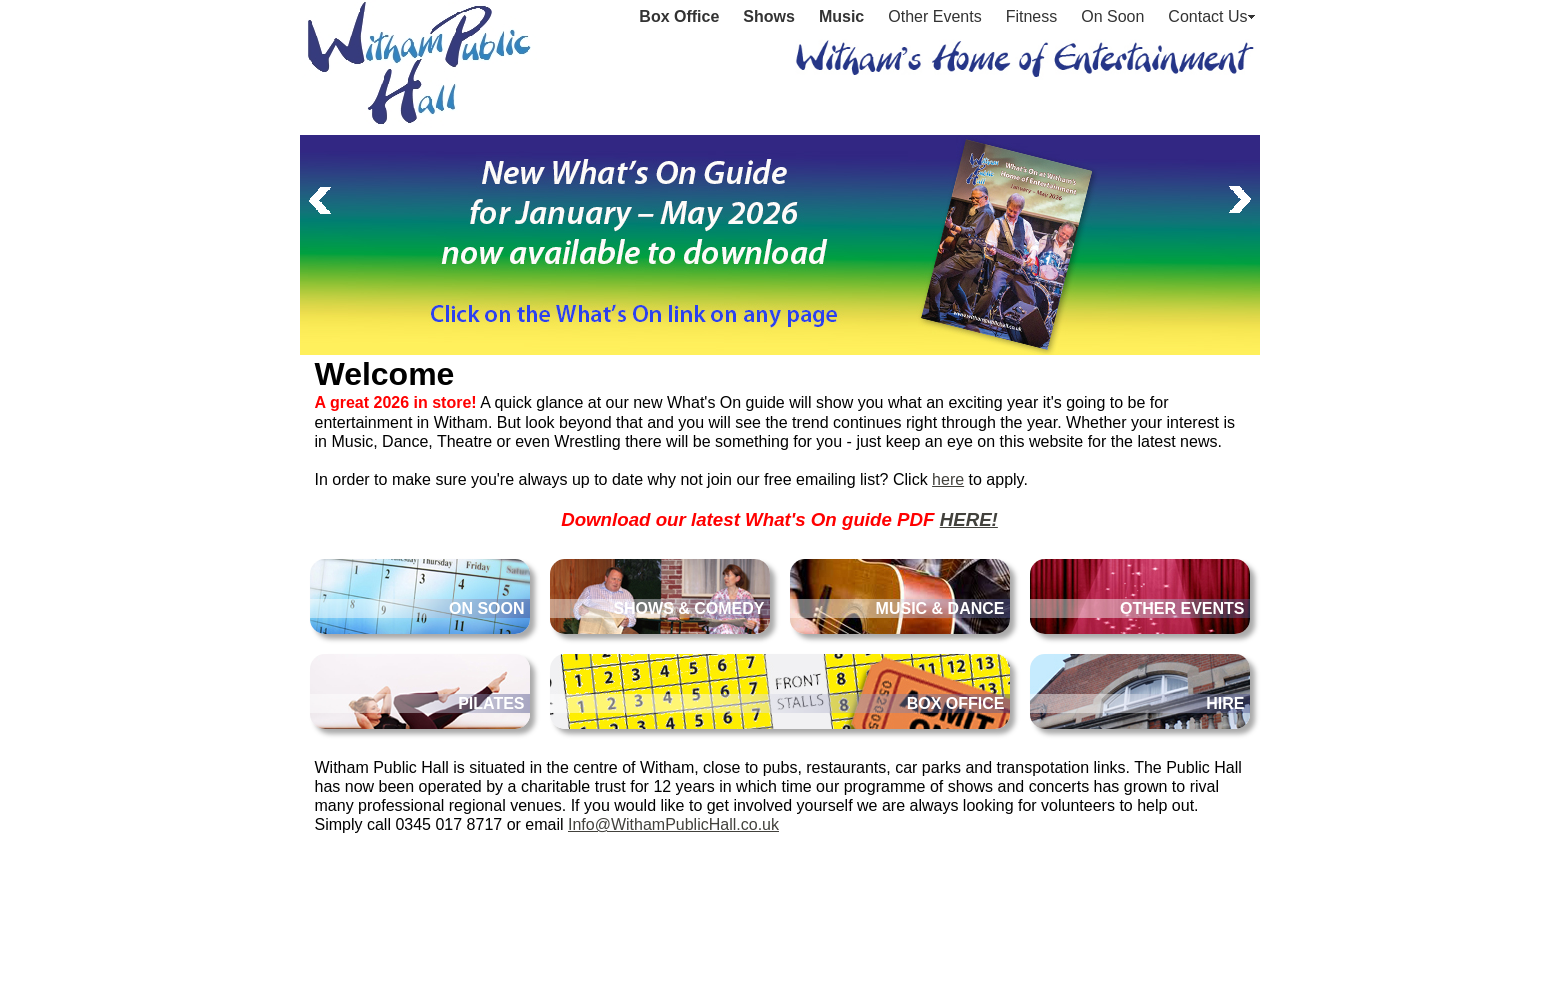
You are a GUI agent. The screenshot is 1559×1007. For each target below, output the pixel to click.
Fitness (1032, 16)
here (948, 479)
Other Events (934, 16)
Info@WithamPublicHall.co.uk (673, 824)
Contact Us (1207, 16)
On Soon (1112, 16)
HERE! (969, 519)
